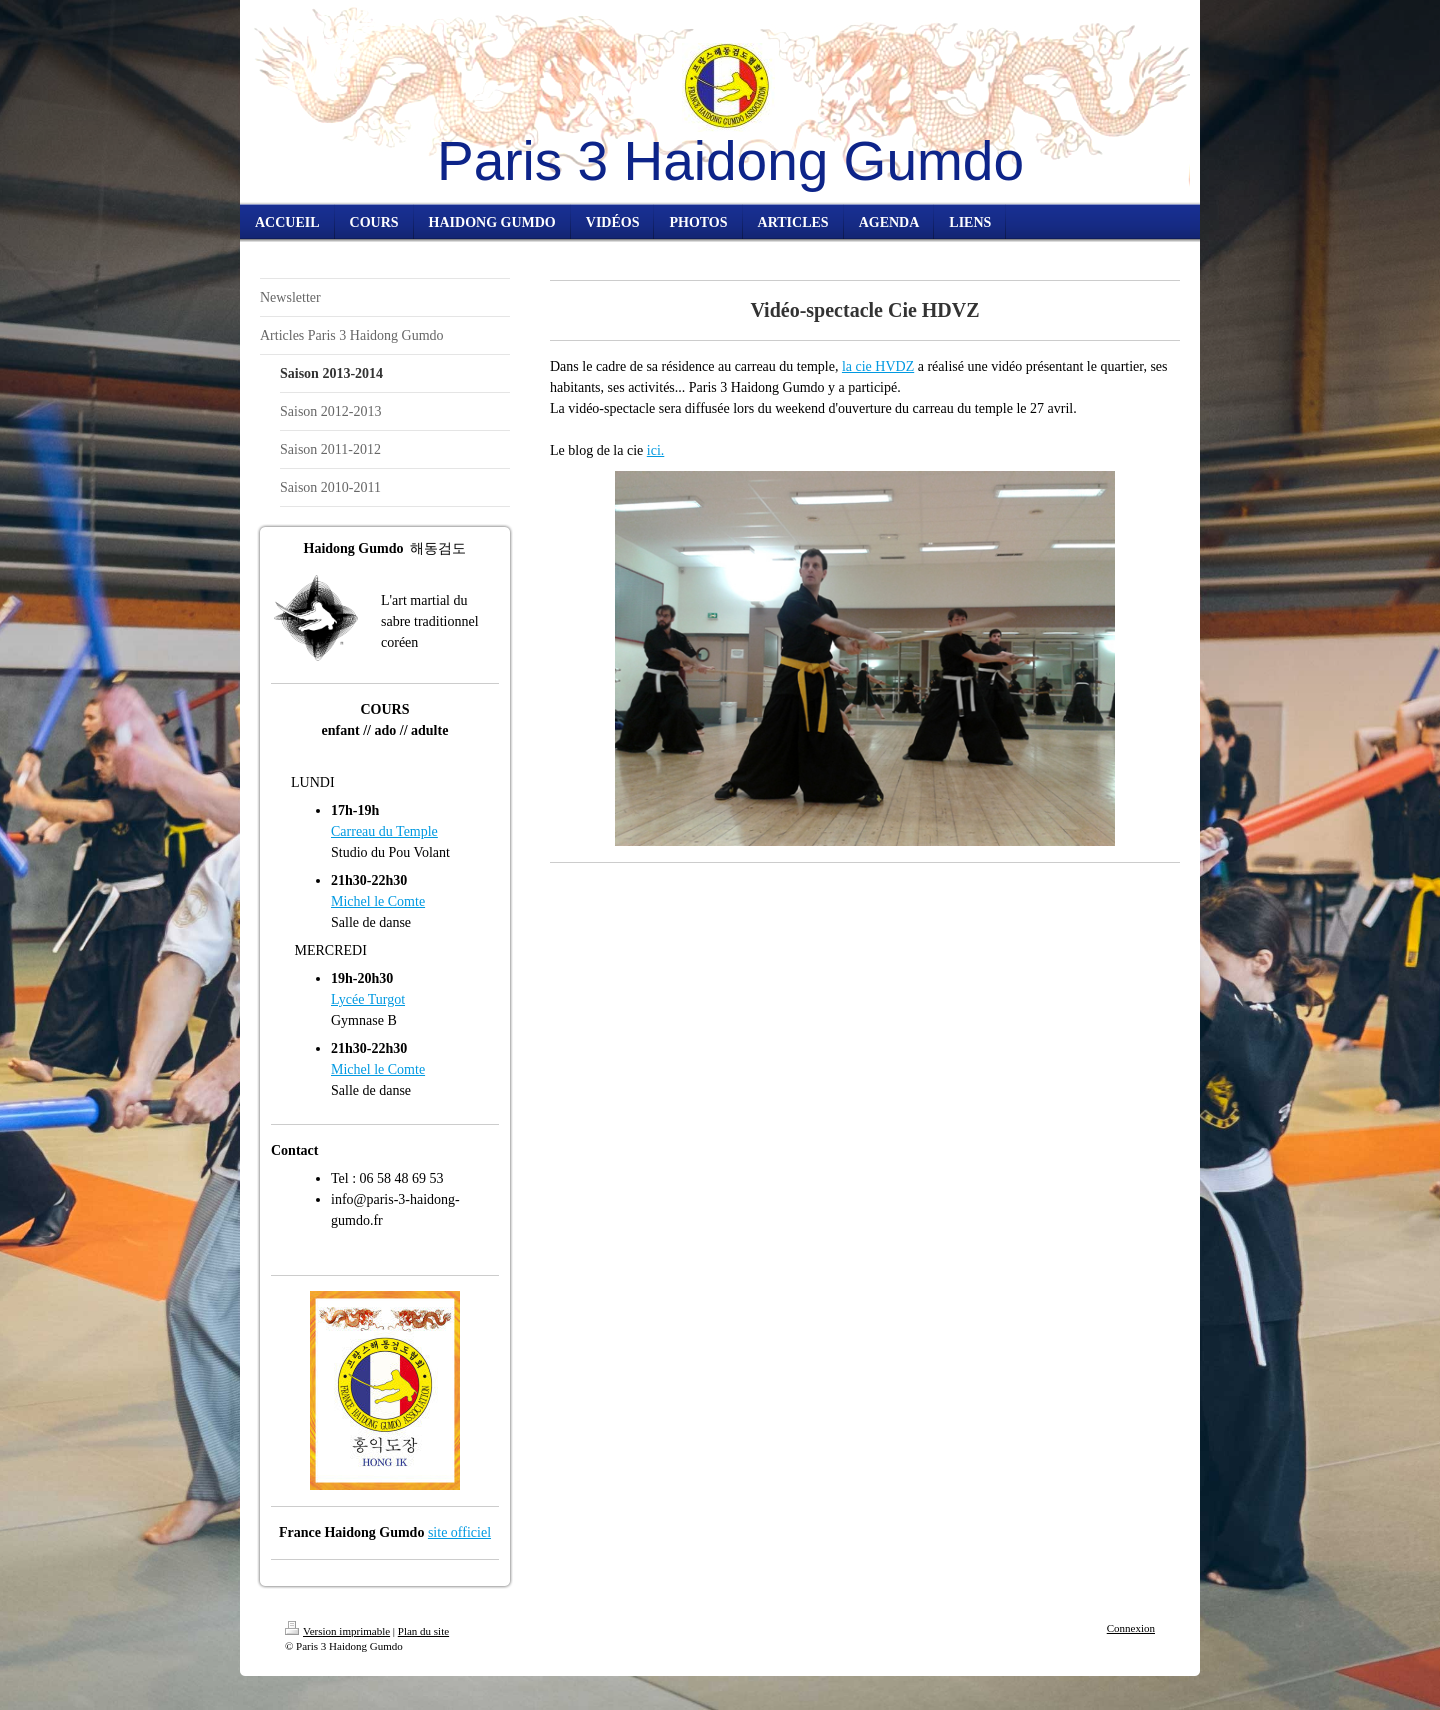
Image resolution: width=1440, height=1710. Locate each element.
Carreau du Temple (384, 831)
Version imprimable (337, 1631)
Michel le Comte (378, 901)
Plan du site (423, 1631)
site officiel (459, 1532)
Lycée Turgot (368, 999)
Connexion (1131, 1628)
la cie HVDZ (878, 366)
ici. (656, 450)
